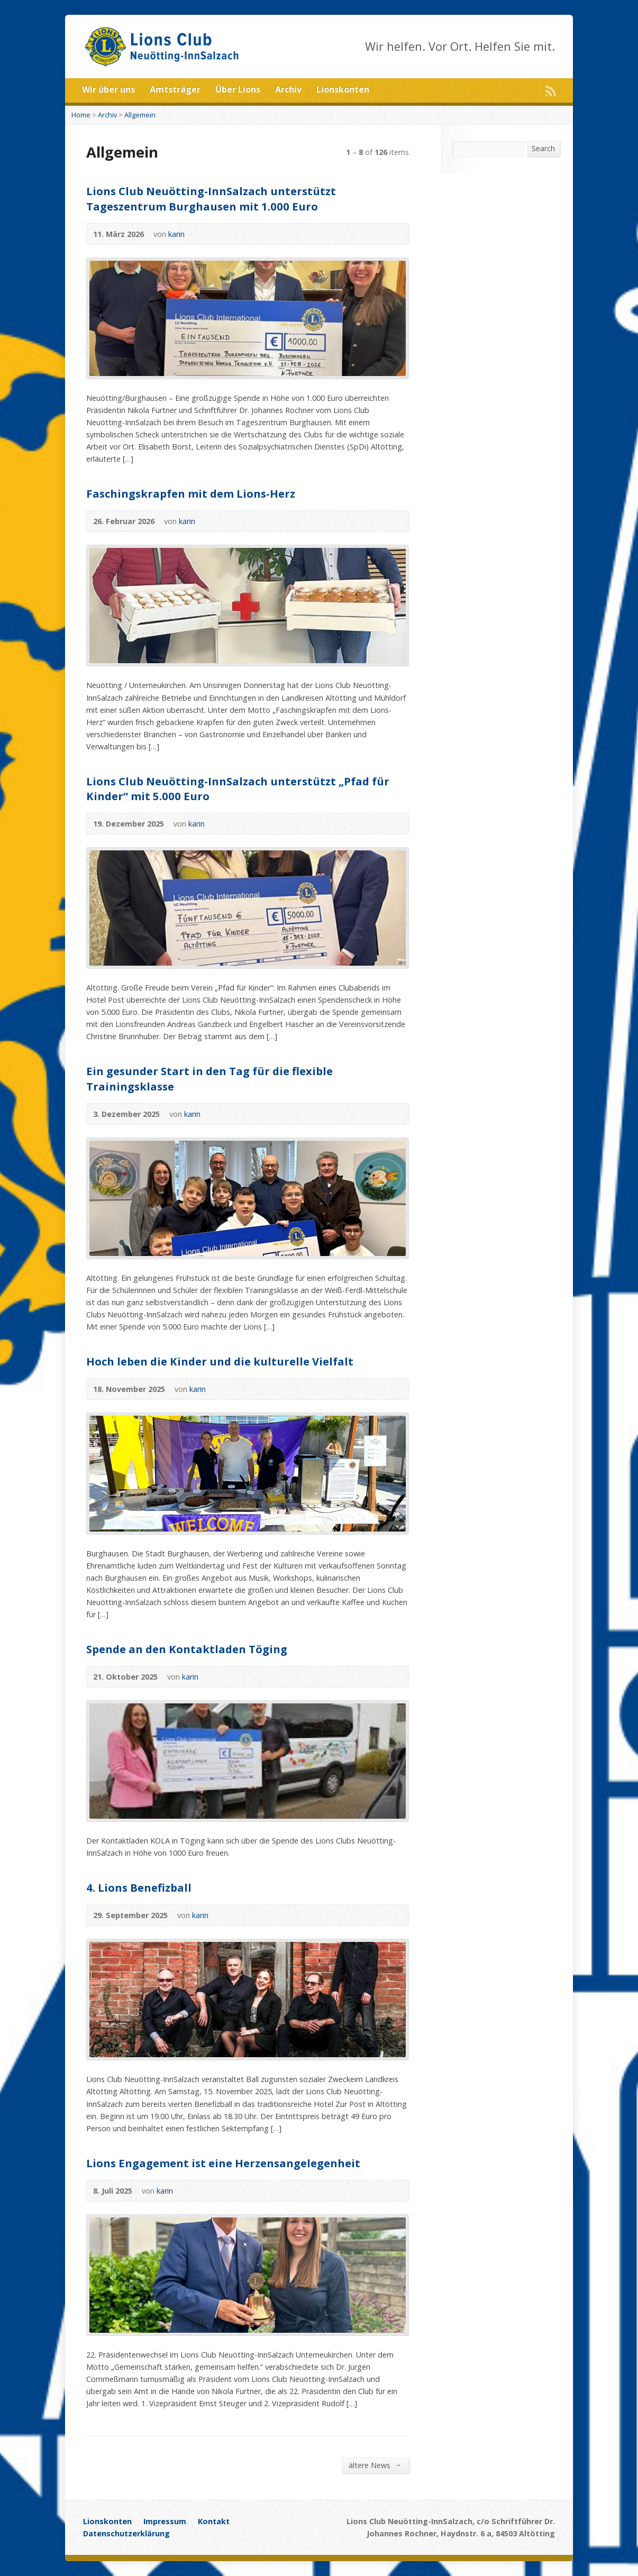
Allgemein (140, 115)
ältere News (375, 2465)
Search (543, 148)
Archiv (288, 89)
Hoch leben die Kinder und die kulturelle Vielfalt (219, 1361)
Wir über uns (108, 89)
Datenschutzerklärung (126, 2533)
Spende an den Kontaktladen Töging (186, 1649)
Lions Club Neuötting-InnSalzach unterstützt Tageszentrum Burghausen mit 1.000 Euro (211, 198)
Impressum (164, 2521)
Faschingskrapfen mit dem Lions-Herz (190, 493)
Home (80, 115)
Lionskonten (342, 89)
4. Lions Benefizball (139, 1887)
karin (176, 234)
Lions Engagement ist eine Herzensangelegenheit (223, 2163)
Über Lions (237, 89)
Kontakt (214, 2521)
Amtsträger (175, 89)
